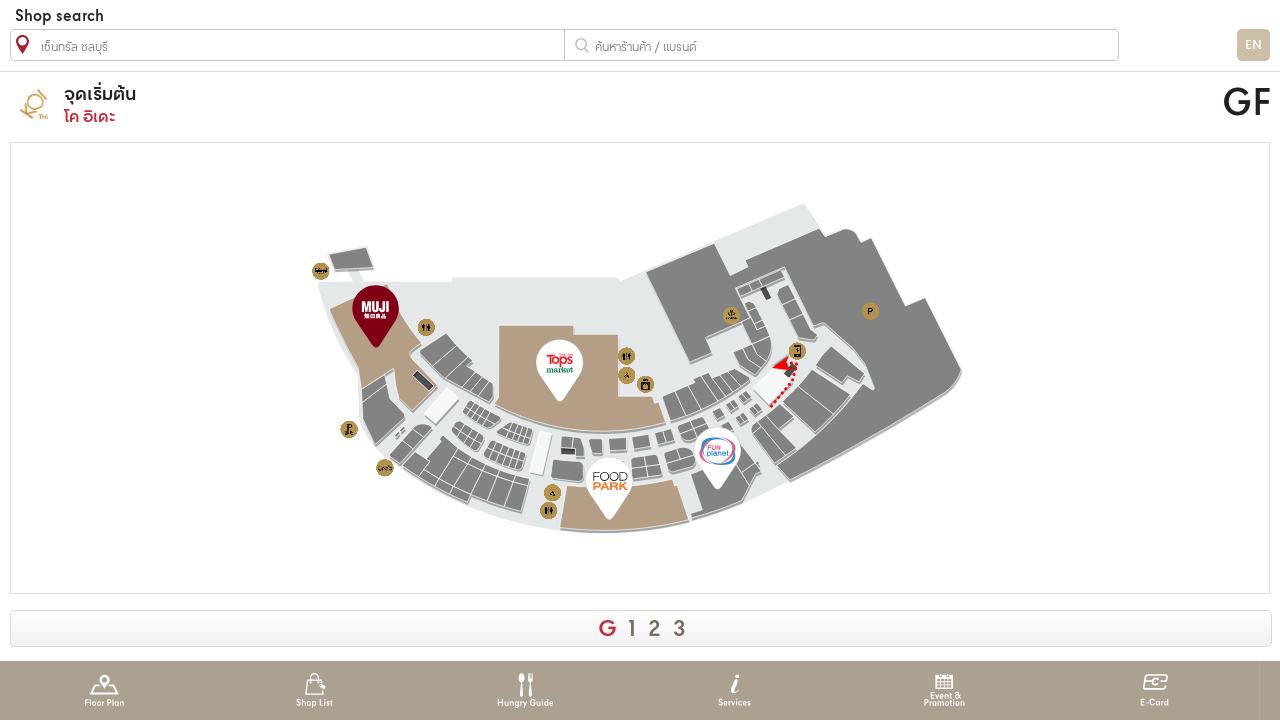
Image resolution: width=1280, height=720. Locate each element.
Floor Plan (104, 690)
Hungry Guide (524, 690)
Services (734, 690)
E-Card (1154, 690)
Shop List (314, 690)
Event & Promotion (944, 690)
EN (1253, 45)
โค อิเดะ (473, 104)
